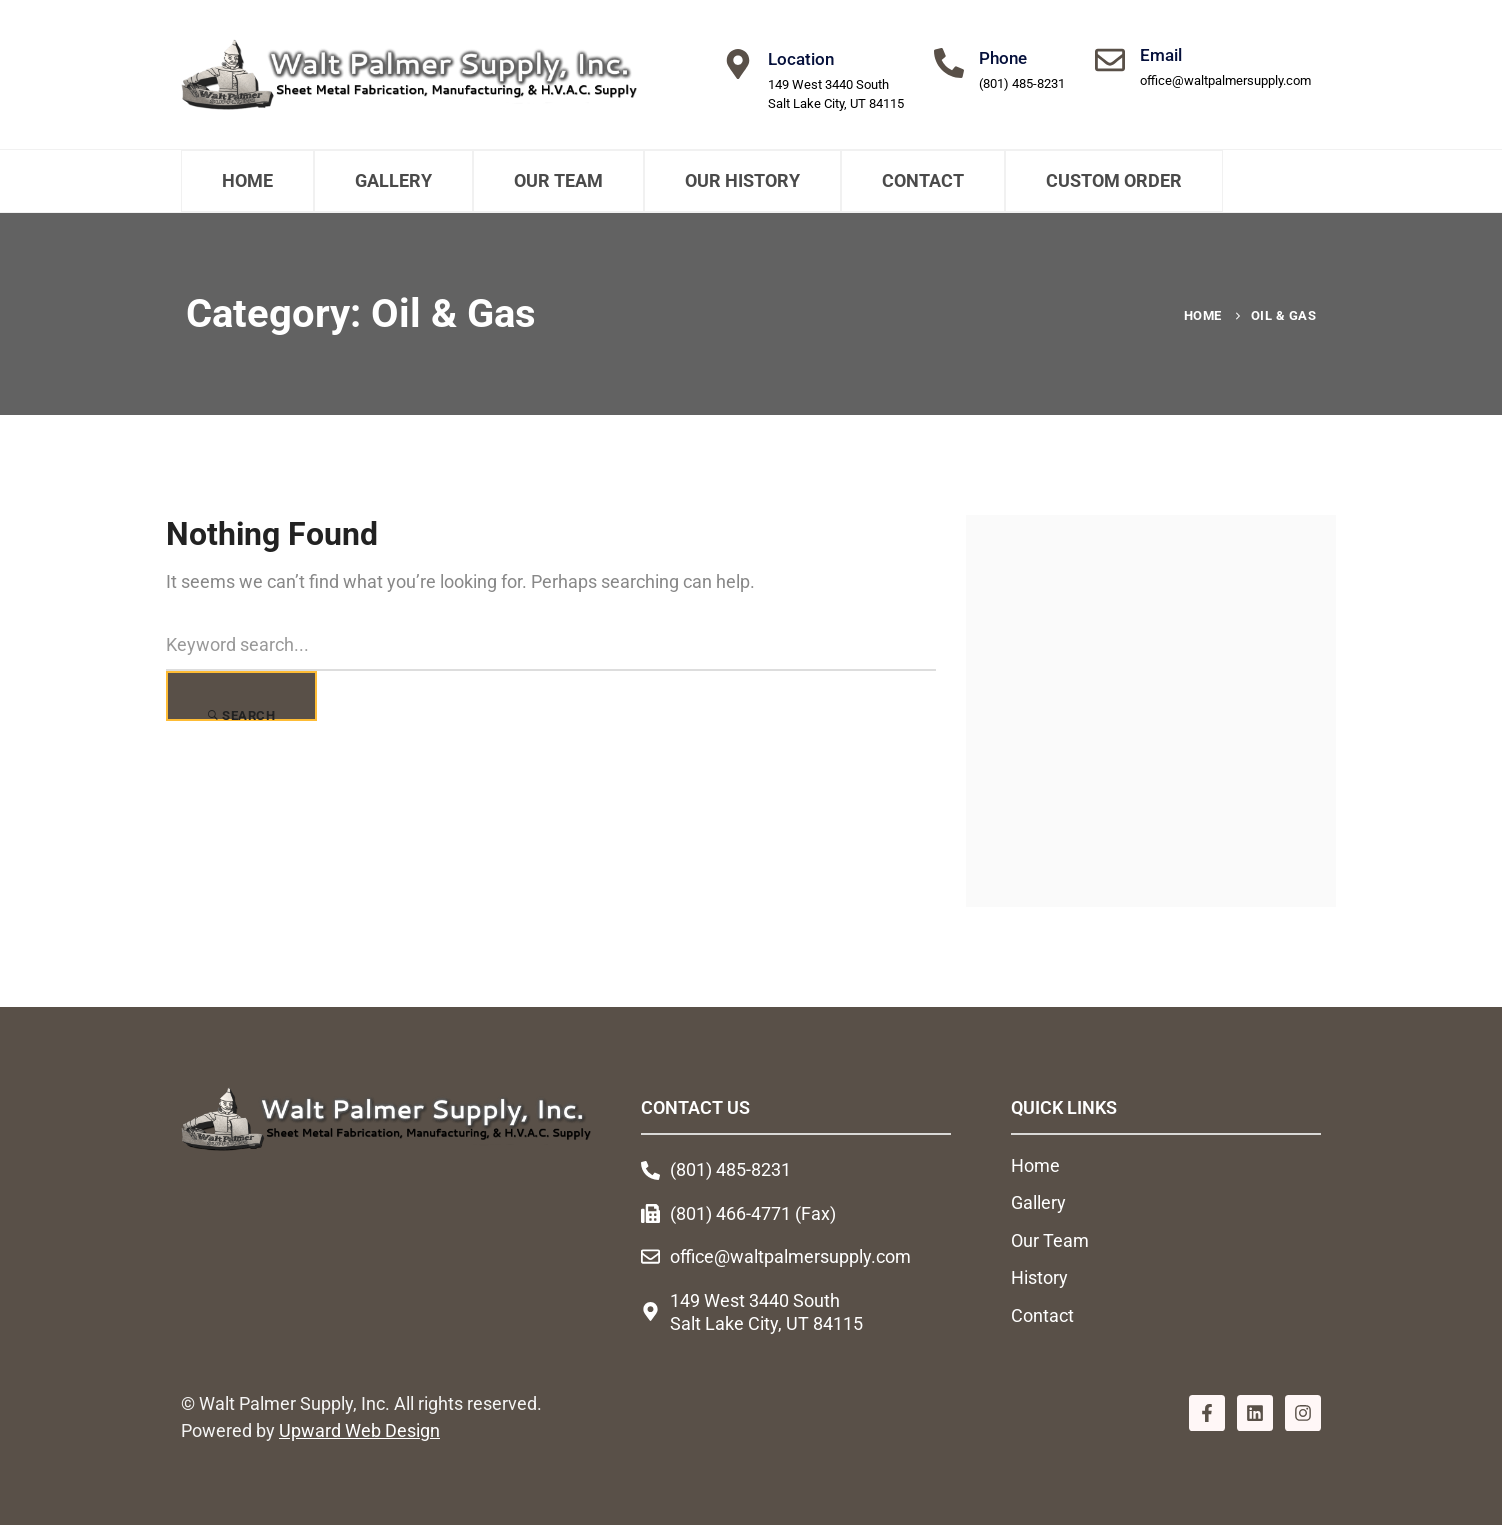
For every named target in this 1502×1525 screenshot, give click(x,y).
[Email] (1110, 60)
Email (1161, 55)
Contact (923, 180)
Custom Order (1114, 180)
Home (247, 180)
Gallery (393, 180)
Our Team (558, 180)
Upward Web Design (359, 1431)
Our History (742, 180)
